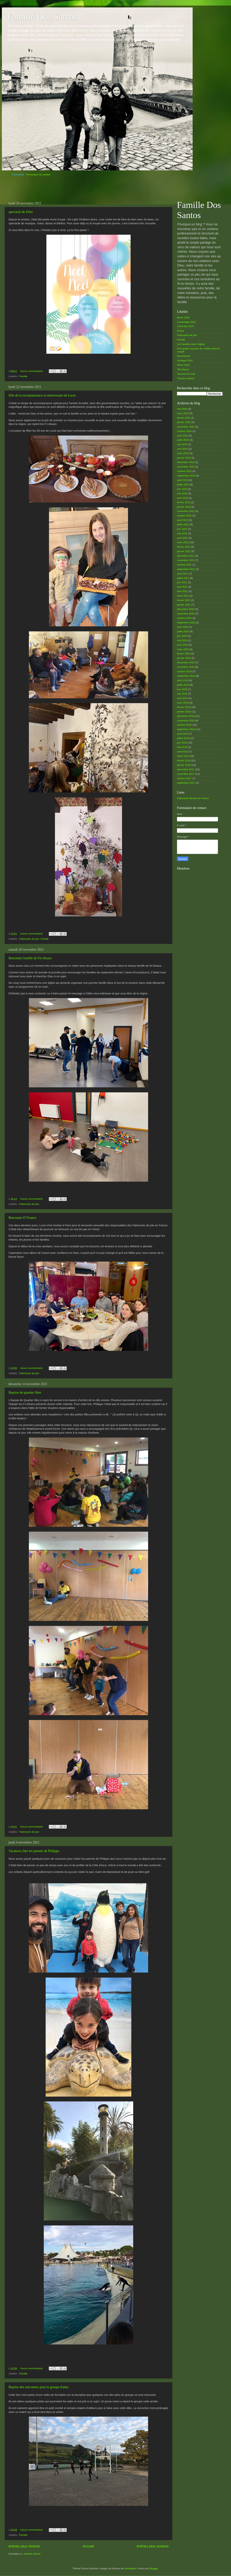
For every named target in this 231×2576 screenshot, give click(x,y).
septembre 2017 (186, 782)
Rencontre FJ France (22, 1218)
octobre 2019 (184, 671)
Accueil (88, 2546)
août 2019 (182, 680)
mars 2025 (183, 413)
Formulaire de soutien (38, 174)
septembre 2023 (186, 475)
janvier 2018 (184, 765)
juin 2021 (182, 582)
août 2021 (182, 573)
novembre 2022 (185, 511)
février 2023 (183, 502)
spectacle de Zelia (21, 212)
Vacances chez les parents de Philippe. (34, 1851)
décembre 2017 (185, 769)
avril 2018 (182, 751)
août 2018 (182, 733)
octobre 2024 (184, 431)
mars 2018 (183, 756)
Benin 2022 (183, 317)
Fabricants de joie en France (193, 798)
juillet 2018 (183, 738)
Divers (180, 330)
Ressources (183, 356)
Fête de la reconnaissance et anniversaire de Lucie (42, 395)
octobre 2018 (184, 724)
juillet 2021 (183, 578)
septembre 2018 (186, 729)
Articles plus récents (24, 2546)
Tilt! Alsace (183, 369)
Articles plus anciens (153, 2546)
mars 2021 (183, 595)
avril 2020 (182, 644)
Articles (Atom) (32, 2553)
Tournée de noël (186, 373)
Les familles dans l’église (191, 344)
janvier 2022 (184, 551)
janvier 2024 (184, 457)
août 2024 (182, 435)
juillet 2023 (183, 484)
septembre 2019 (186, 675)
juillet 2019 (183, 684)
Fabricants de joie (29, 938)
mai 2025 (182, 408)
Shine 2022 (183, 365)
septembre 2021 (186, 569)
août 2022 (182, 520)
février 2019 (183, 707)
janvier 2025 (184, 422)
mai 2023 (182, 493)
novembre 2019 (185, 667)
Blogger (153, 2568)
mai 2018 (182, 747)
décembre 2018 (185, 716)
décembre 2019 (185, 662)
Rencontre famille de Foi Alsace (30, 958)
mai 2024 (182, 444)
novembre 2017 (185, 774)
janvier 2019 (184, 711)
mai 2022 (182, 533)
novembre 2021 (185, 560)
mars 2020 (183, 649)
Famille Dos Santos (42, 17)
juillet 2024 (183, 440)
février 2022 (183, 546)
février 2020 (183, 653)
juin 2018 (182, 742)
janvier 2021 (184, 604)
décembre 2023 (185, 462)
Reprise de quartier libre (25, 1392)
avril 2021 (182, 591)
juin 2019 (182, 689)
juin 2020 (182, 636)
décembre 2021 (185, 555)
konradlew (130, 2568)
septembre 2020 (186, 622)
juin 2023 (182, 489)
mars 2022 (183, 542)
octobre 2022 (184, 515)
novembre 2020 (185, 613)
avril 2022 (182, 538)
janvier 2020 (184, 658)
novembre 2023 (185, 466)
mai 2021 (182, 586)
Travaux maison (186, 378)
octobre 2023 (184, 471)
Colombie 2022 (185, 326)
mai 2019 (182, 693)
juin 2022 (182, 529)
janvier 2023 (184, 506)
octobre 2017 (184, 778)
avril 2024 (182, 448)
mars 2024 (183, 453)
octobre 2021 (184, 564)
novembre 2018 (185, 720)
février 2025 (183, 417)
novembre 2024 (185, 426)
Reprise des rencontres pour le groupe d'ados (39, 2387)
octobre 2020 (184, 618)
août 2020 (182, 627)
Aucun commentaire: (32, 371)
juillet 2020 (183, 631)
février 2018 (183, 760)
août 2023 (182, 480)
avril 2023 (182, 498)
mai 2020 (182, 640)
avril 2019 (182, 698)
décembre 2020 (185, 609)
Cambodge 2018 (186, 322)
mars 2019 (183, 702)
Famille (23, 376)
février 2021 (183, 600)
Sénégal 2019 (184, 360)
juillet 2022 (183, 524)
